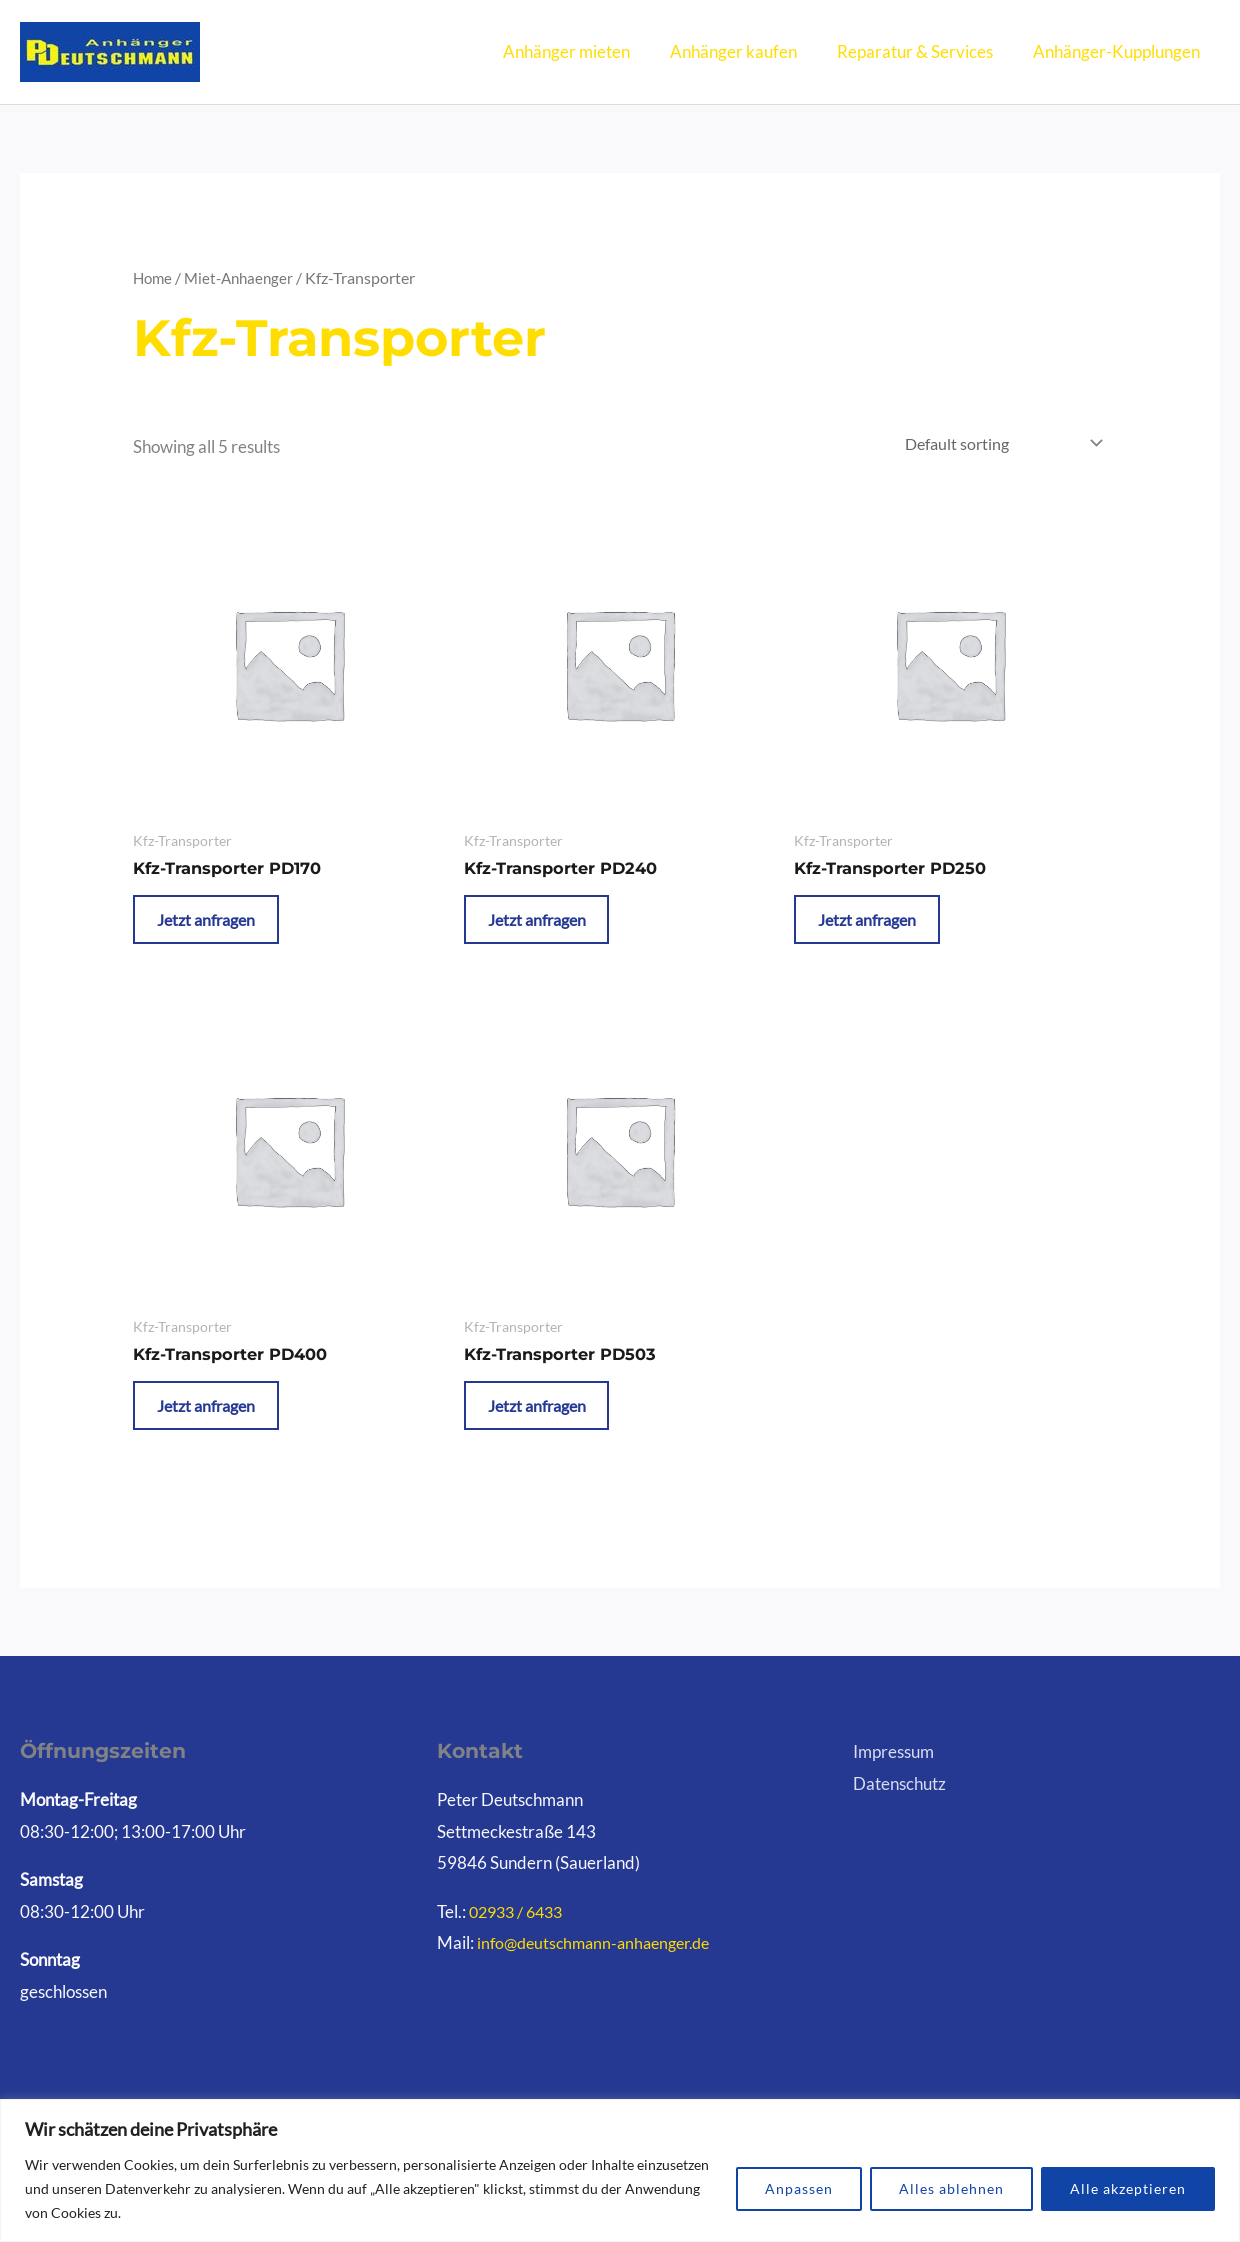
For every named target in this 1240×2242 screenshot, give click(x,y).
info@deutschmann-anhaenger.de (601, 1969)
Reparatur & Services (924, 51)
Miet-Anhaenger (244, 278)
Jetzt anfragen (220, 928)
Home (154, 278)
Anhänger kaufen (748, 51)
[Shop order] (994, 445)
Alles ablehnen (951, 2188)
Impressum (893, 1778)
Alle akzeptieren (1128, 2188)
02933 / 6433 (520, 1938)
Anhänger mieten (587, 51)
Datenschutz (899, 1810)
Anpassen (799, 2188)
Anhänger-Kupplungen (1119, 51)
